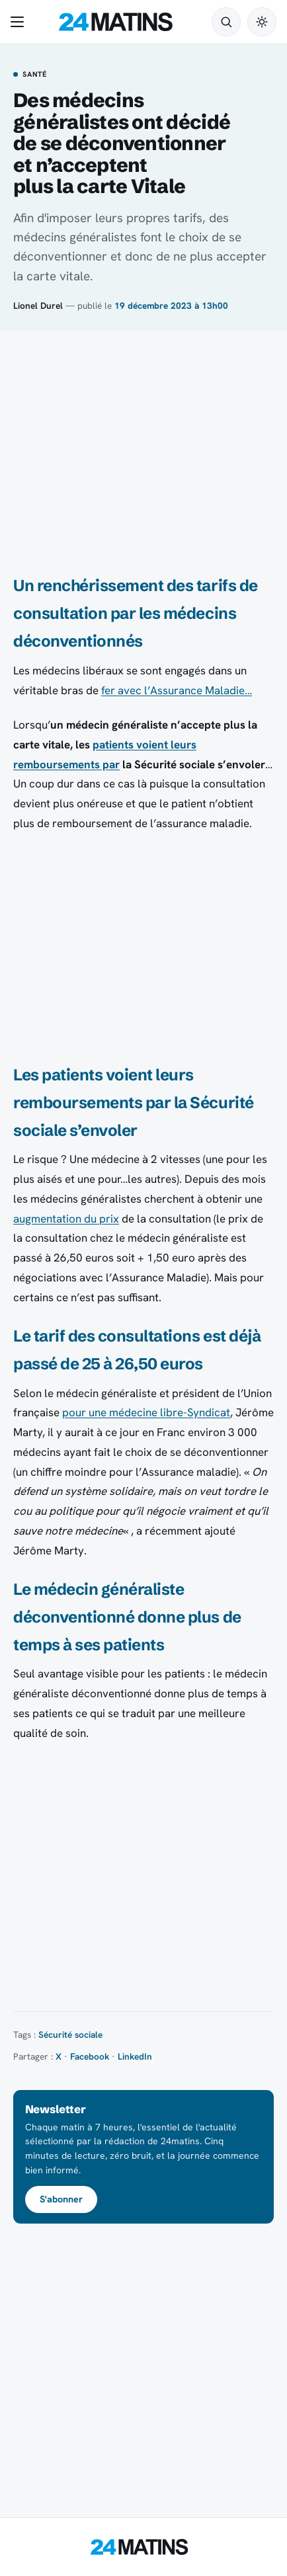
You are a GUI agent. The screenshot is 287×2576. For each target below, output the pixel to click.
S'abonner (61, 2199)
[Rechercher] (226, 21)
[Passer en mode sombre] (261, 21)
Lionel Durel (38, 305)
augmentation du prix (66, 1218)
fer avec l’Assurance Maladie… (176, 690)
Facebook (89, 2056)
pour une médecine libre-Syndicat (146, 1412)
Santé (34, 75)
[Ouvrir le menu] (20, 22)
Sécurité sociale (70, 2034)
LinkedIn (135, 2056)
